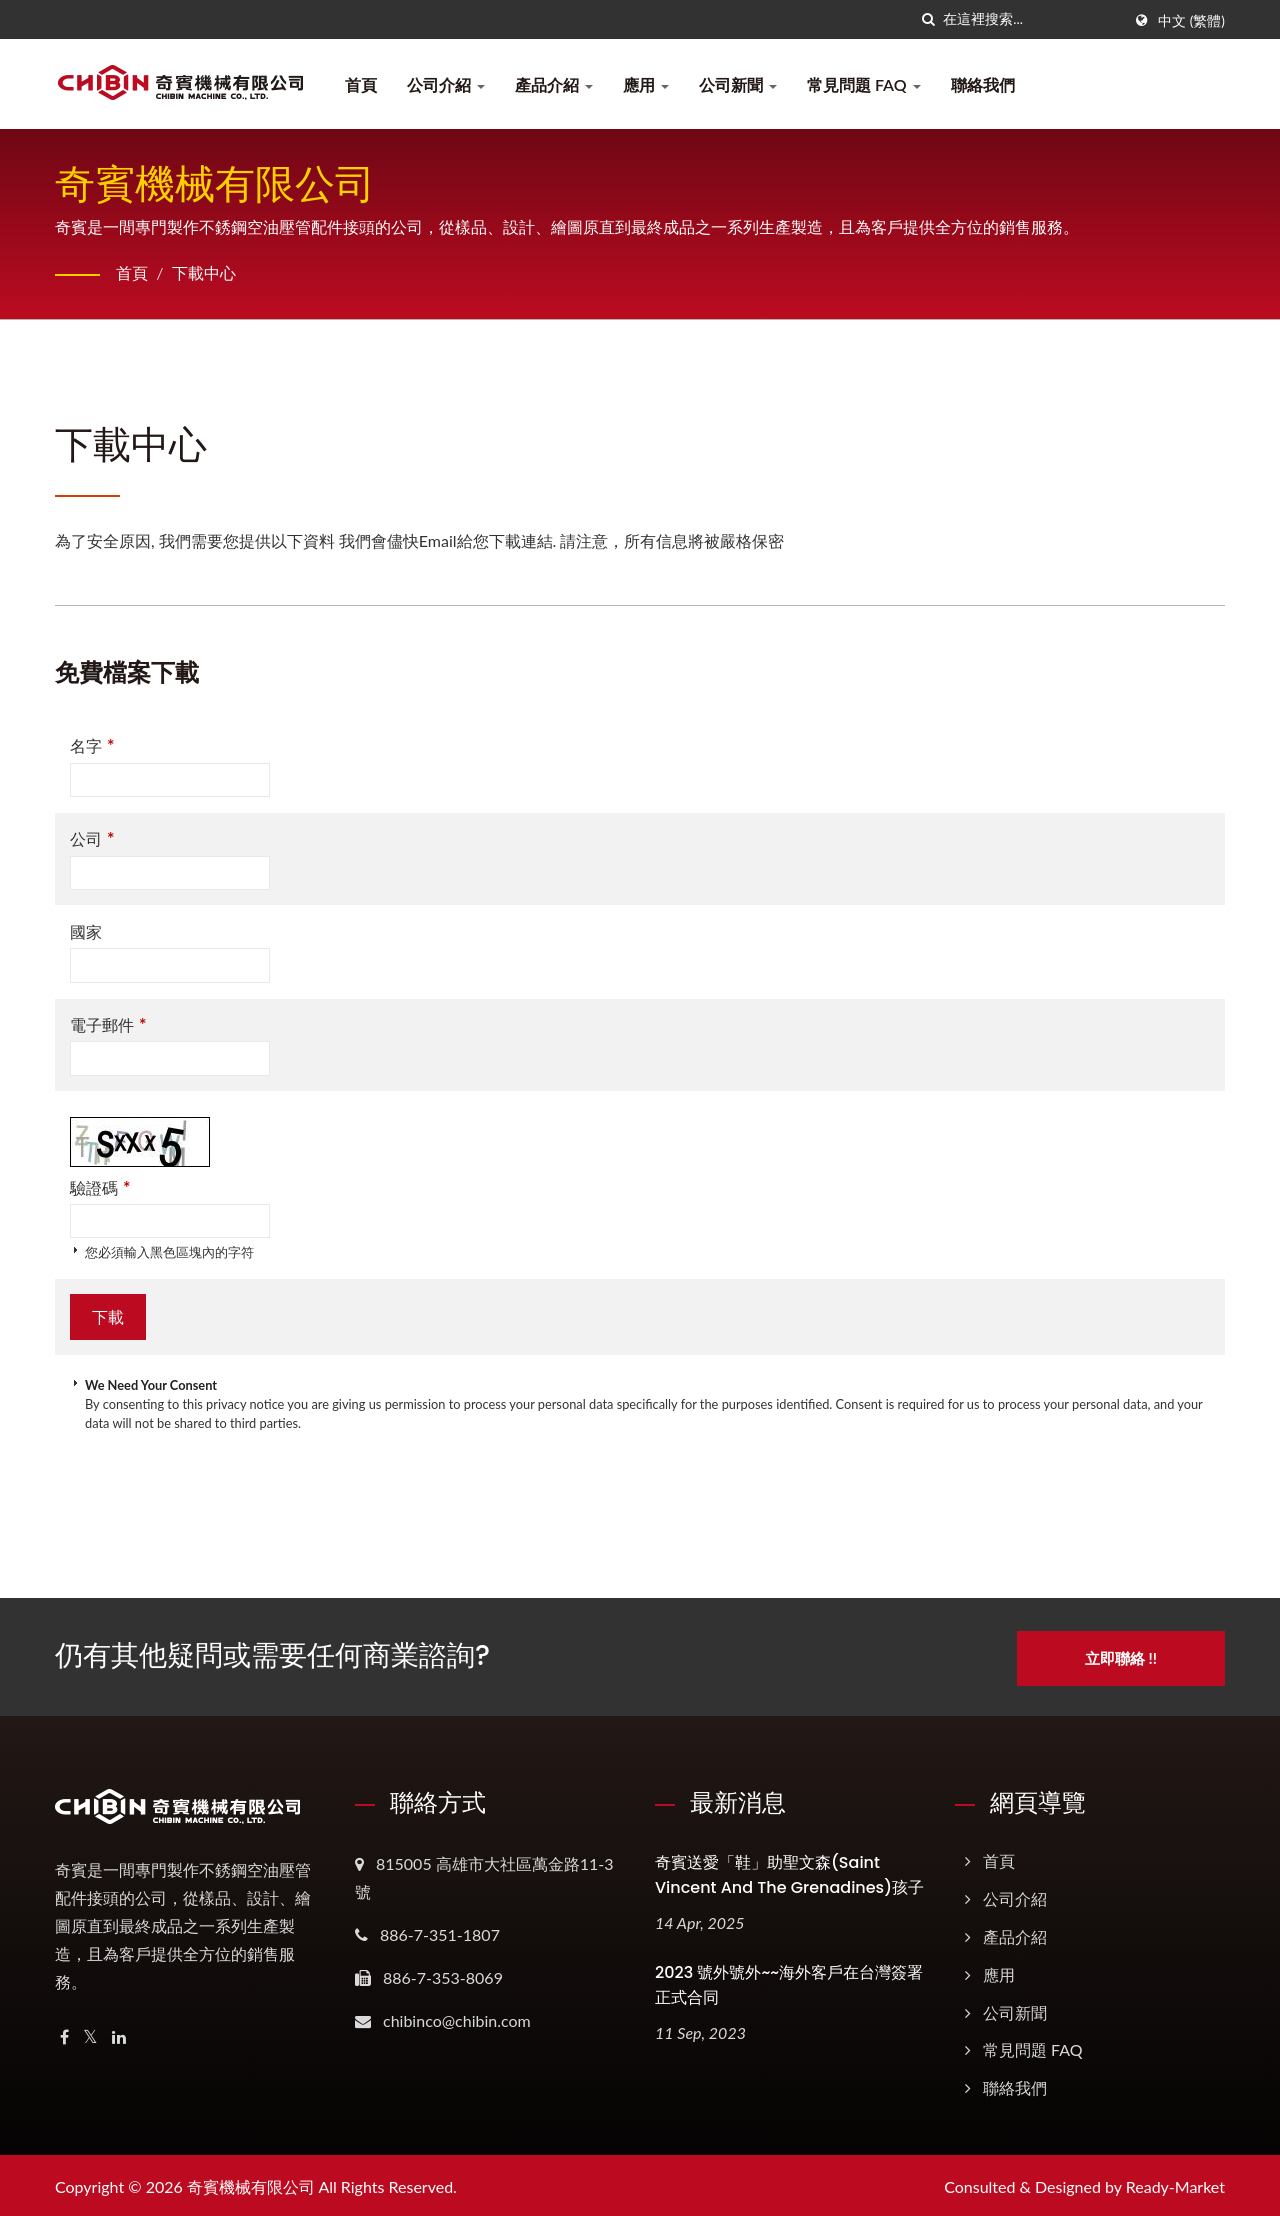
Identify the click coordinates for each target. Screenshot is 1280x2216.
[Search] (1032, 19)
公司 (92, 838)
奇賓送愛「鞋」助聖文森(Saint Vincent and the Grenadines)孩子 (789, 1872)
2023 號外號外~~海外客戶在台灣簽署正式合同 (789, 1982)
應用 (646, 84)
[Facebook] (64, 2034)
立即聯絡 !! (1127, 1655)
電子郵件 (108, 1024)
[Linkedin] (119, 2034)
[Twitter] (90, 2034)
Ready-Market (1175, 2183)
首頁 (361, 84)
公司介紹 (446, 84)
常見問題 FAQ (864, 84)
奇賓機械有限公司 (251, 2183)
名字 (92, 745)
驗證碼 (100, 1187)
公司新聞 (738, 84)
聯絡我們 (983, 84)
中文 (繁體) (1191, 21)
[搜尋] (928, 19)
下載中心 (204, 272)
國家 (86, 931)
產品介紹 (554, 84)
